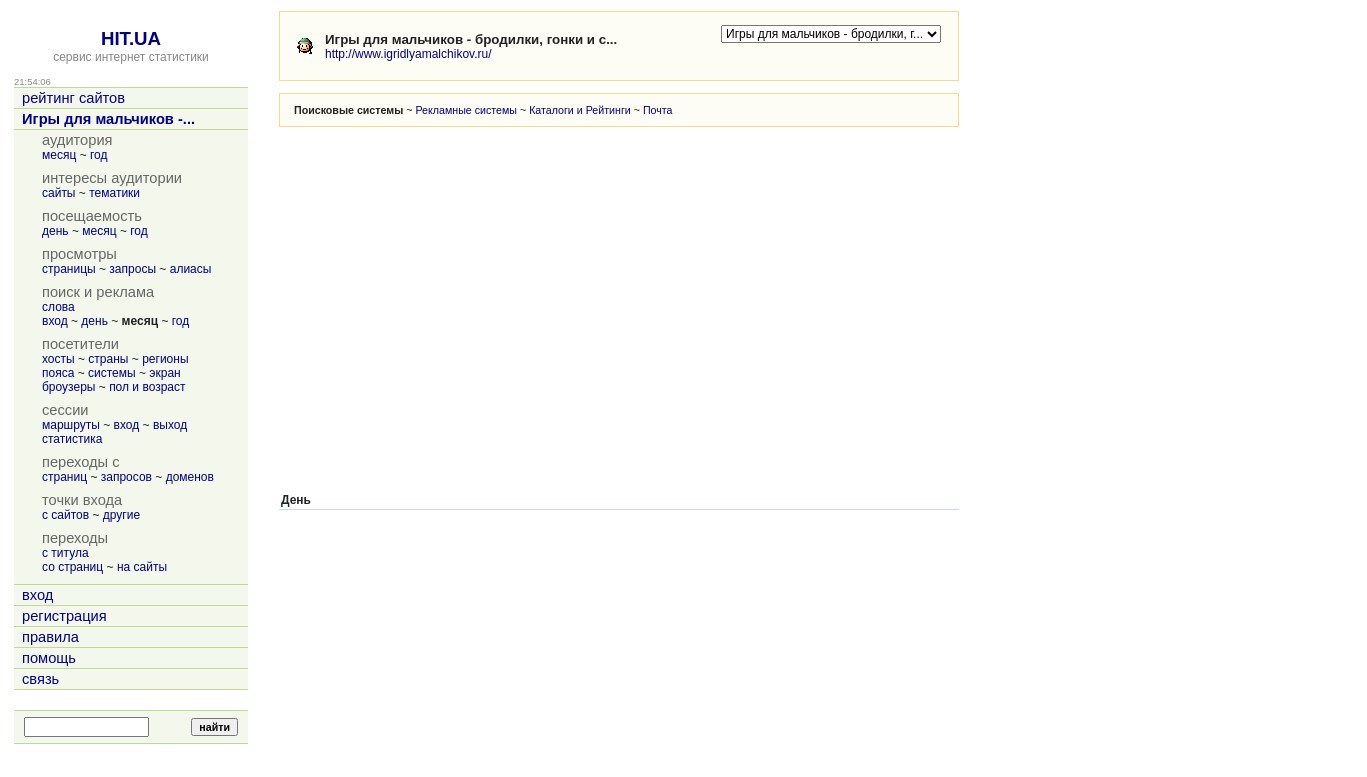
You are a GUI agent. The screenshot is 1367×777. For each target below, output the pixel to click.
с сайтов (65, 515)
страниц (64, 477)
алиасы (191, 269)
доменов (190, 477)
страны (108, 359)
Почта (658, 110)
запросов (126, 477)
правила (50, 637)
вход (55, 321)
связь (40, 679)
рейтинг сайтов (73, 98)
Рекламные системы (466, 110)
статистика (72, 439)
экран (164, 373)
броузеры (68, 387)
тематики (114, 193)
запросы (132, 269)
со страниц (72, 567)
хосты (58, 359)
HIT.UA (131, 38)
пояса (58, 373)
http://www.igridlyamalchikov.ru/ (408, 54)
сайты (59, 193)
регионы (165, 359)
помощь (49, 658)
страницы (69, 269)
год (99, 155)
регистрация (64, 616)
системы (112, 373)
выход (170, 425)
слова (58, 307)
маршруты (71, 425)
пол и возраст (147, 387)
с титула (65, 553)
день (55, 231)
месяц (59, 155)
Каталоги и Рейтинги (580, 110)
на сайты (142, 567)
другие (121, 515)
